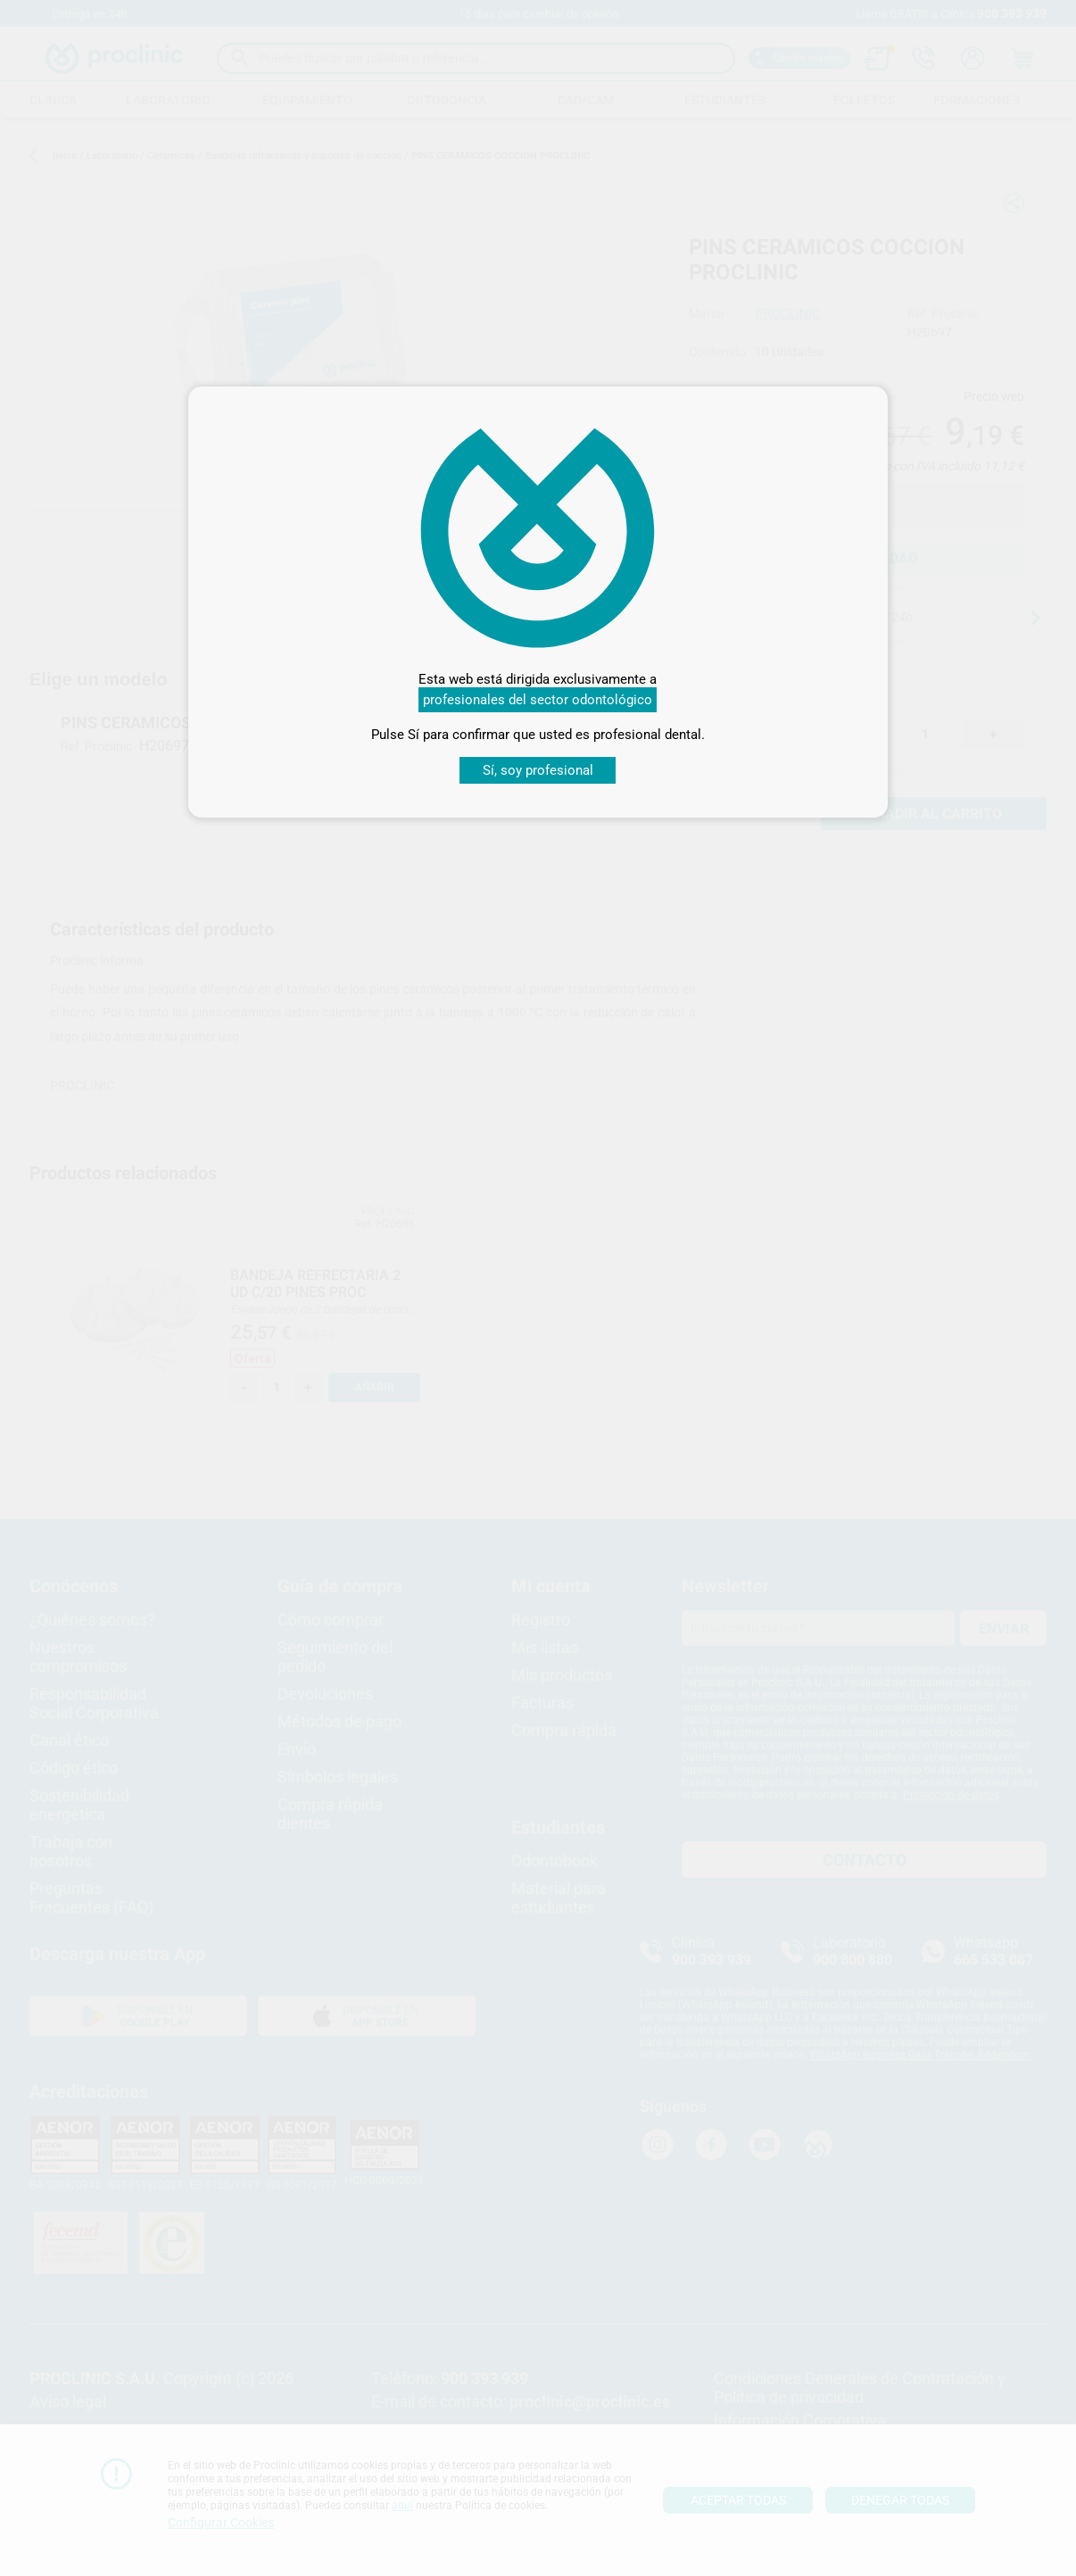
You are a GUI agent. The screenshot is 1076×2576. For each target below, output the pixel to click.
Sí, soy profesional (538, 770)
